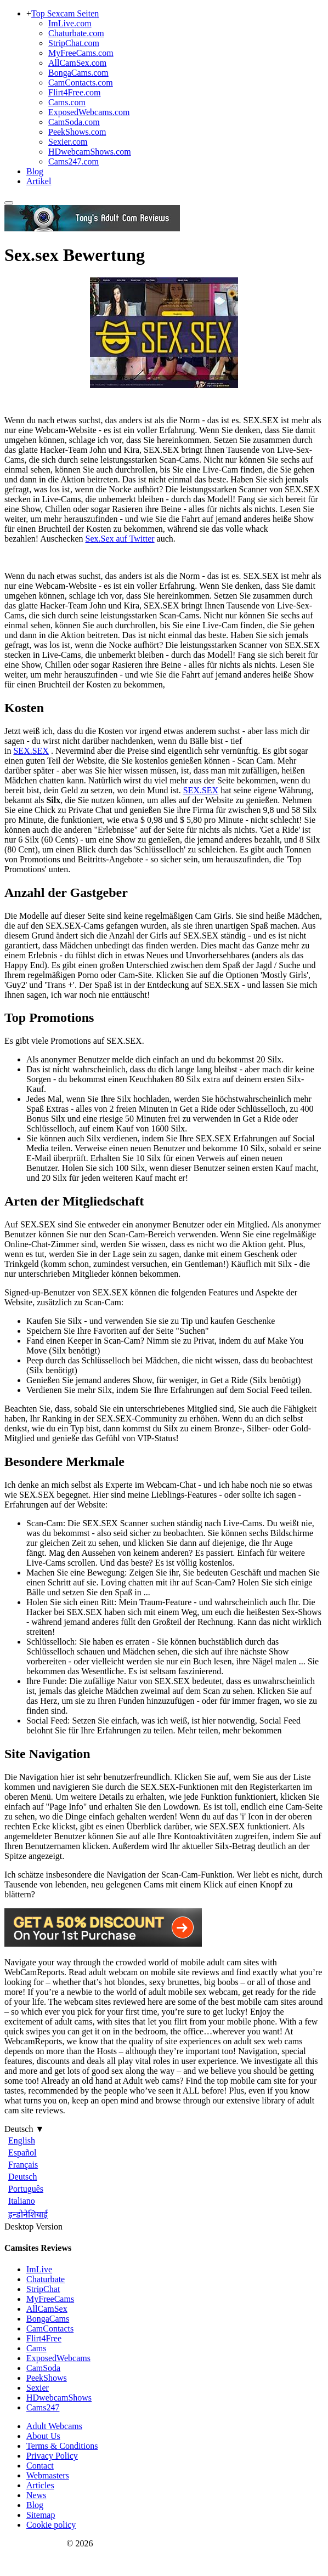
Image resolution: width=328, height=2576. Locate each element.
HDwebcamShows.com (89, 151)
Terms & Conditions (62, 2445)
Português (25, 2188)
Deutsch (22, 2176)
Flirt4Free (43, 2338)
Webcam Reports (34, 2543)
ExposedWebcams (58, 2358)
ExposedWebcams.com (88, 112)
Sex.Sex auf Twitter (119, 538)
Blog (34, 171)
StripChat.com (73, 43)
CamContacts (49, 2328)
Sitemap (40, 2515)
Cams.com (67, 102)
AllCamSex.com (77, 62)
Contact (40, 2465)
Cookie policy (51, 2524)
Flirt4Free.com (74, 92)
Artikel (38, 181)
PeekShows (46, 2377)
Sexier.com (68, 141)
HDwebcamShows (59, 2397)
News (36, 2495)
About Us (43, 2436)
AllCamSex (46, 2308)
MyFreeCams (50, 2299)
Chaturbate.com (76, 33)
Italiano (21, 2200)
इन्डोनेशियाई (28, 2214)
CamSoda (43, 2368)
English (21, 2140)
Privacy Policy (52, 2455)
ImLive (39, 2269)
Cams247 (42, 2407)
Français (23, 2164)
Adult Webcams (54, 2426)
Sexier (37, 2387)
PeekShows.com (77, 132)
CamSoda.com (74, 122)
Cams (36, 2348)
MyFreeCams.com (81, 53)
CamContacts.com (80, 82)
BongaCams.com (78, 72)
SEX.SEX (30, 750)
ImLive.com (70, 23)
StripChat (43, 2289)
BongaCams (47, 2318)
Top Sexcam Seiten (65, 13)
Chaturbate (45, 2279)
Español (22, 2152)
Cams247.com (73, 161)
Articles (40, 2485)
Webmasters (47, 2475)
